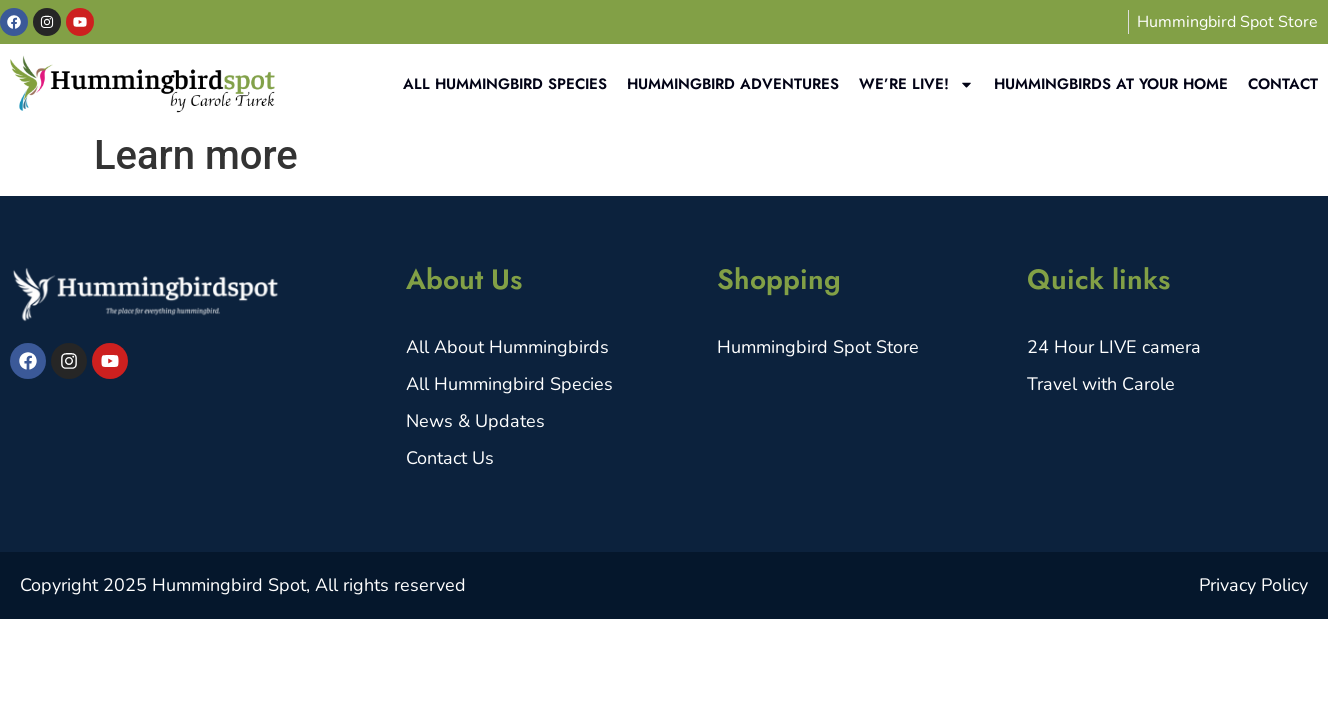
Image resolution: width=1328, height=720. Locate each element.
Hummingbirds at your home (1111, 84)
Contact (1283, 84)
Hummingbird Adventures (733, 84)
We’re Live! (916, 84)
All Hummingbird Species (505, 84)
